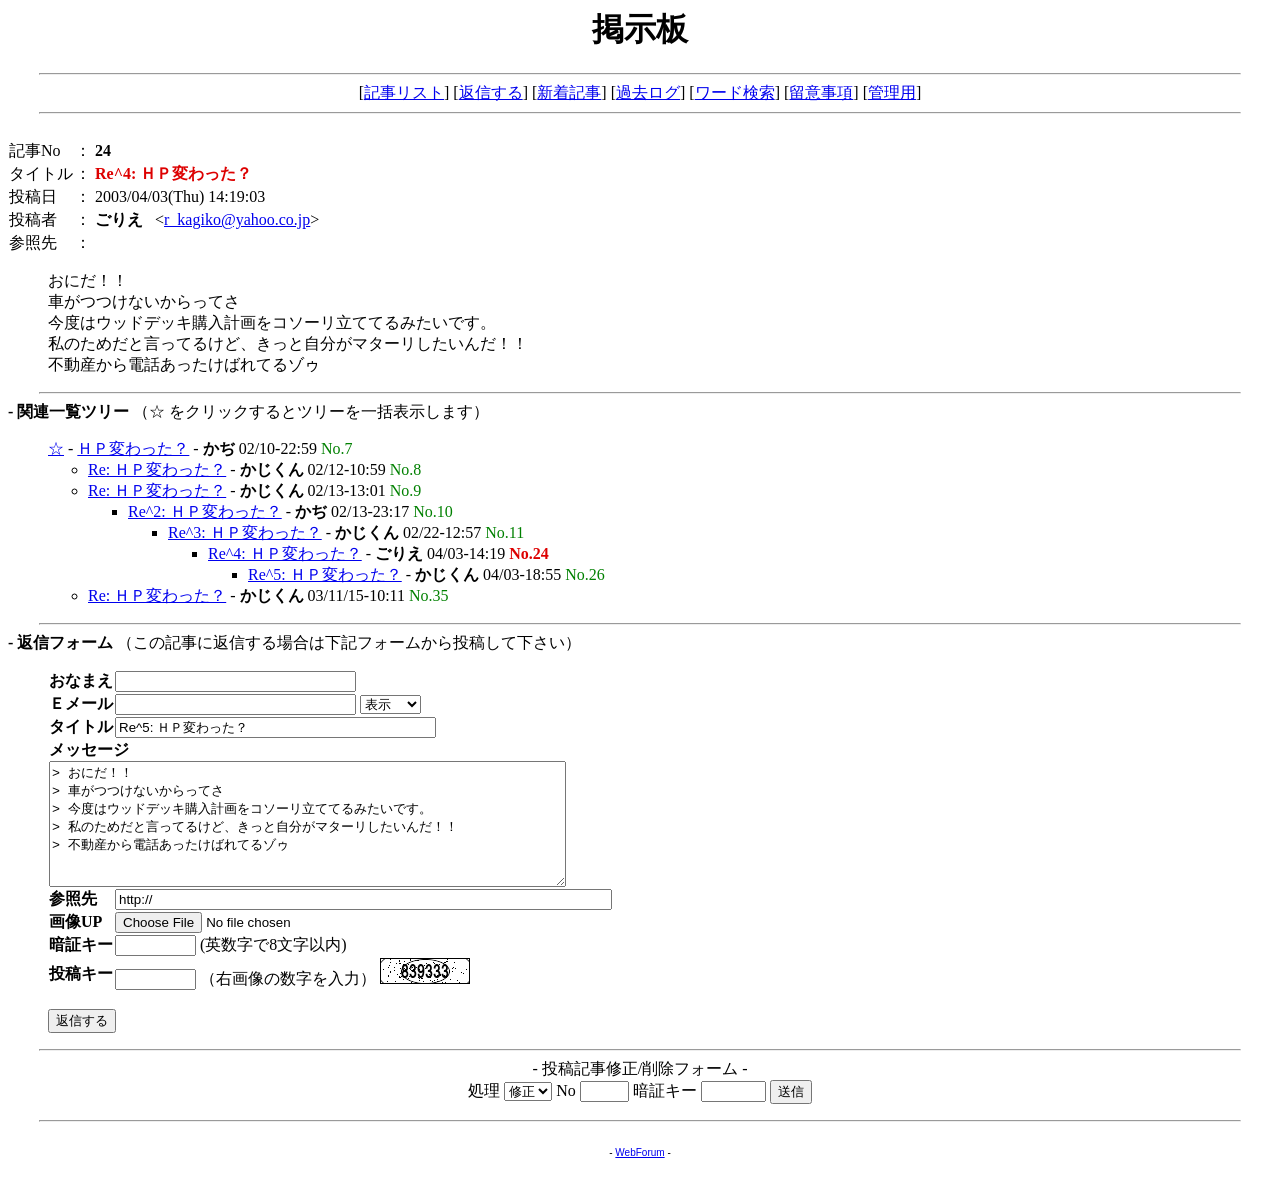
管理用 (892, 92)
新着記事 (569, 92)
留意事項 (821, 92)
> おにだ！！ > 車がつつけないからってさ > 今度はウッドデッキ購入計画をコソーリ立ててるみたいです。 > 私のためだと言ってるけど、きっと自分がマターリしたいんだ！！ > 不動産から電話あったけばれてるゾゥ (338, 836)
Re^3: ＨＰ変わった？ (245, 532)
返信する (491, 92)
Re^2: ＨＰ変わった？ (205, 511)
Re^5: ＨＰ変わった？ (325, 574)
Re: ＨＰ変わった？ (157, 469)
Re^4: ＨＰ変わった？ (285, 553)
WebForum (639, 1176)
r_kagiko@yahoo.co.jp (237, 219)
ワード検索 (735, 92)
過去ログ (648, 92)
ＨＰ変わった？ (133, 448)
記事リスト (404, 92)
